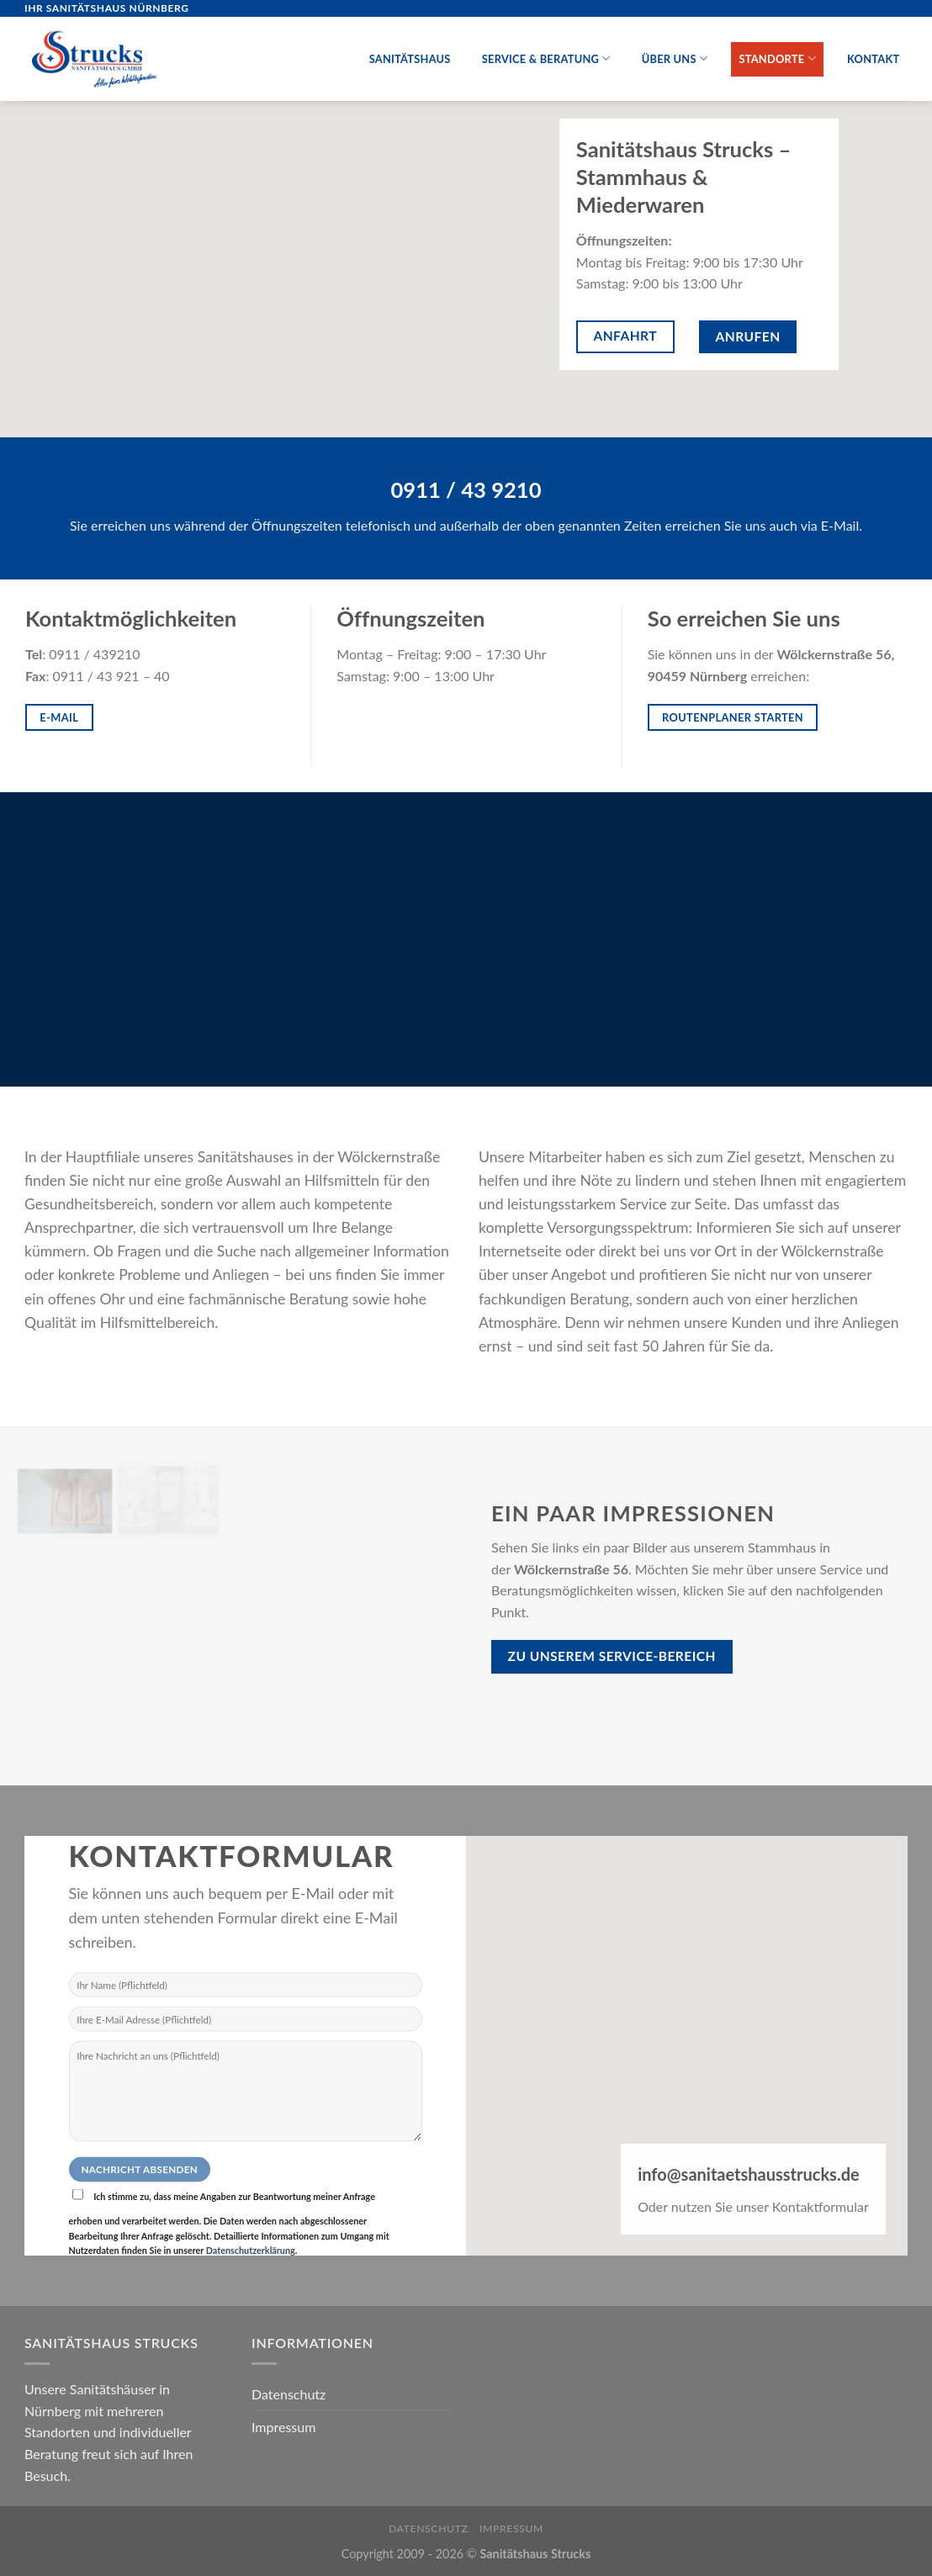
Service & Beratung (546, 58)
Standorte (777, 58)
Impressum (283, 2427)
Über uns (675, 58)
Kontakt (873, 59)
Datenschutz (289, 2394)
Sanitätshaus (410, 59)
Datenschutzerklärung (250, 2249)
